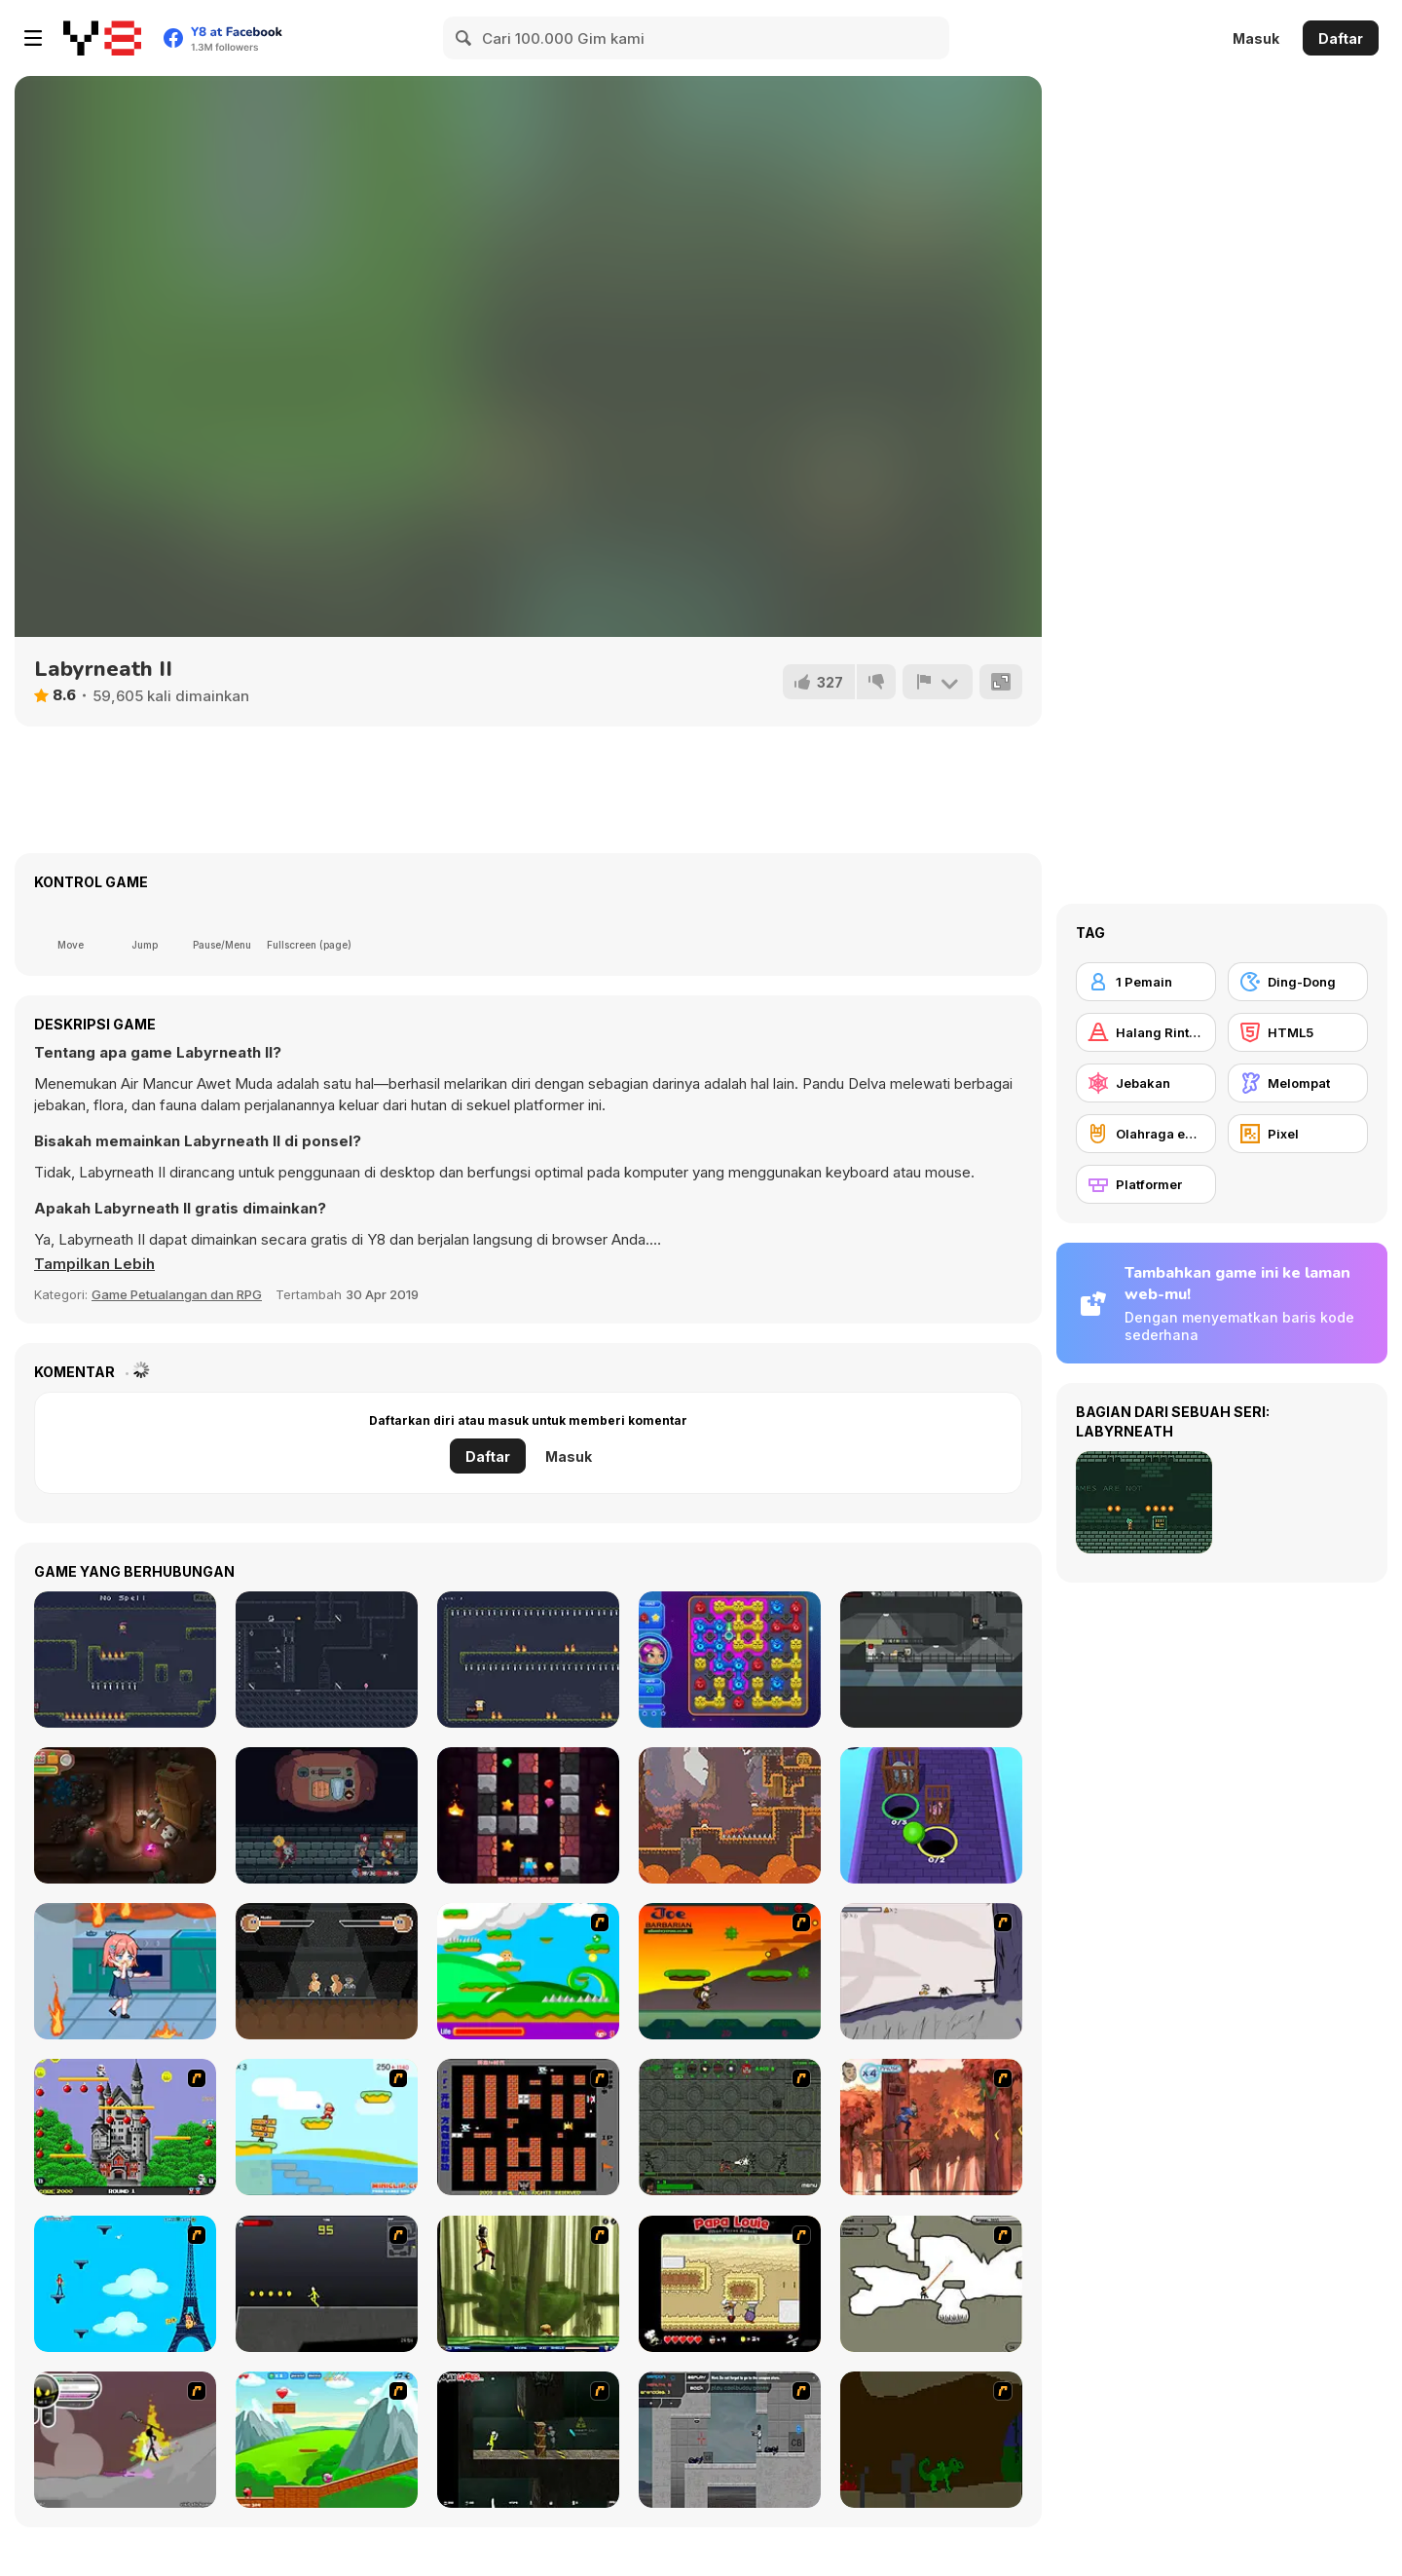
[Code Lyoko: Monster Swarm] (528, 2284)
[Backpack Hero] (327, 1815)
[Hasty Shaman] (528, 1659)
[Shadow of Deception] (327, 1659)
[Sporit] (730, 1815)
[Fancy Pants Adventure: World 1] (931, 1971)
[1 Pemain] (1146, 981)
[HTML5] (1298, 1032)
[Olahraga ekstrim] (1146, 1133)
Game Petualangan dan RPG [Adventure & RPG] (177, 1294)
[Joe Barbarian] (730, 1971)
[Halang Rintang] (1146, 1032)
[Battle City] (528, 2127)
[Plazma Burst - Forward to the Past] (730, 2439)
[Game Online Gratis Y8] (102, 38)
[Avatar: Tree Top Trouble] (931, 2127)
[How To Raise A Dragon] (931, 2439)
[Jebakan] (1146, 1083)
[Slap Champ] (327, 1971)
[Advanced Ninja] (931, 2284)
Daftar (1340, 38)
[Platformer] (1146, 1184)
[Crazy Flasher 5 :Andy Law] (528, 2439)
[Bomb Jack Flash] (125, 2127)
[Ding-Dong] (1298, 981)
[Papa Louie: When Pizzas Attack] (730, 2284)
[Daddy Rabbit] (125, 1815)
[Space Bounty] (730, 2127)
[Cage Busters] (931, 1815)
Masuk (1256, 38)
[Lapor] (938, 681)
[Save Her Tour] (125, 1971)
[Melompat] (1298, 1083)
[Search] (464, 38)
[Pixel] (1298, 1133)
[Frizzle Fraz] (327, 2439)
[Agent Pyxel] (931, 1659)
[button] (94, 1264)
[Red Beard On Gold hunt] (327, 2127)
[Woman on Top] (125, 2284)
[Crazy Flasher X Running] (327, 2284)
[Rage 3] (125, 2439)
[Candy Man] (528, 1971)
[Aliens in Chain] (730, 1659)
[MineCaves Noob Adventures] (528, 1815)
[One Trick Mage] (125, 1659)
